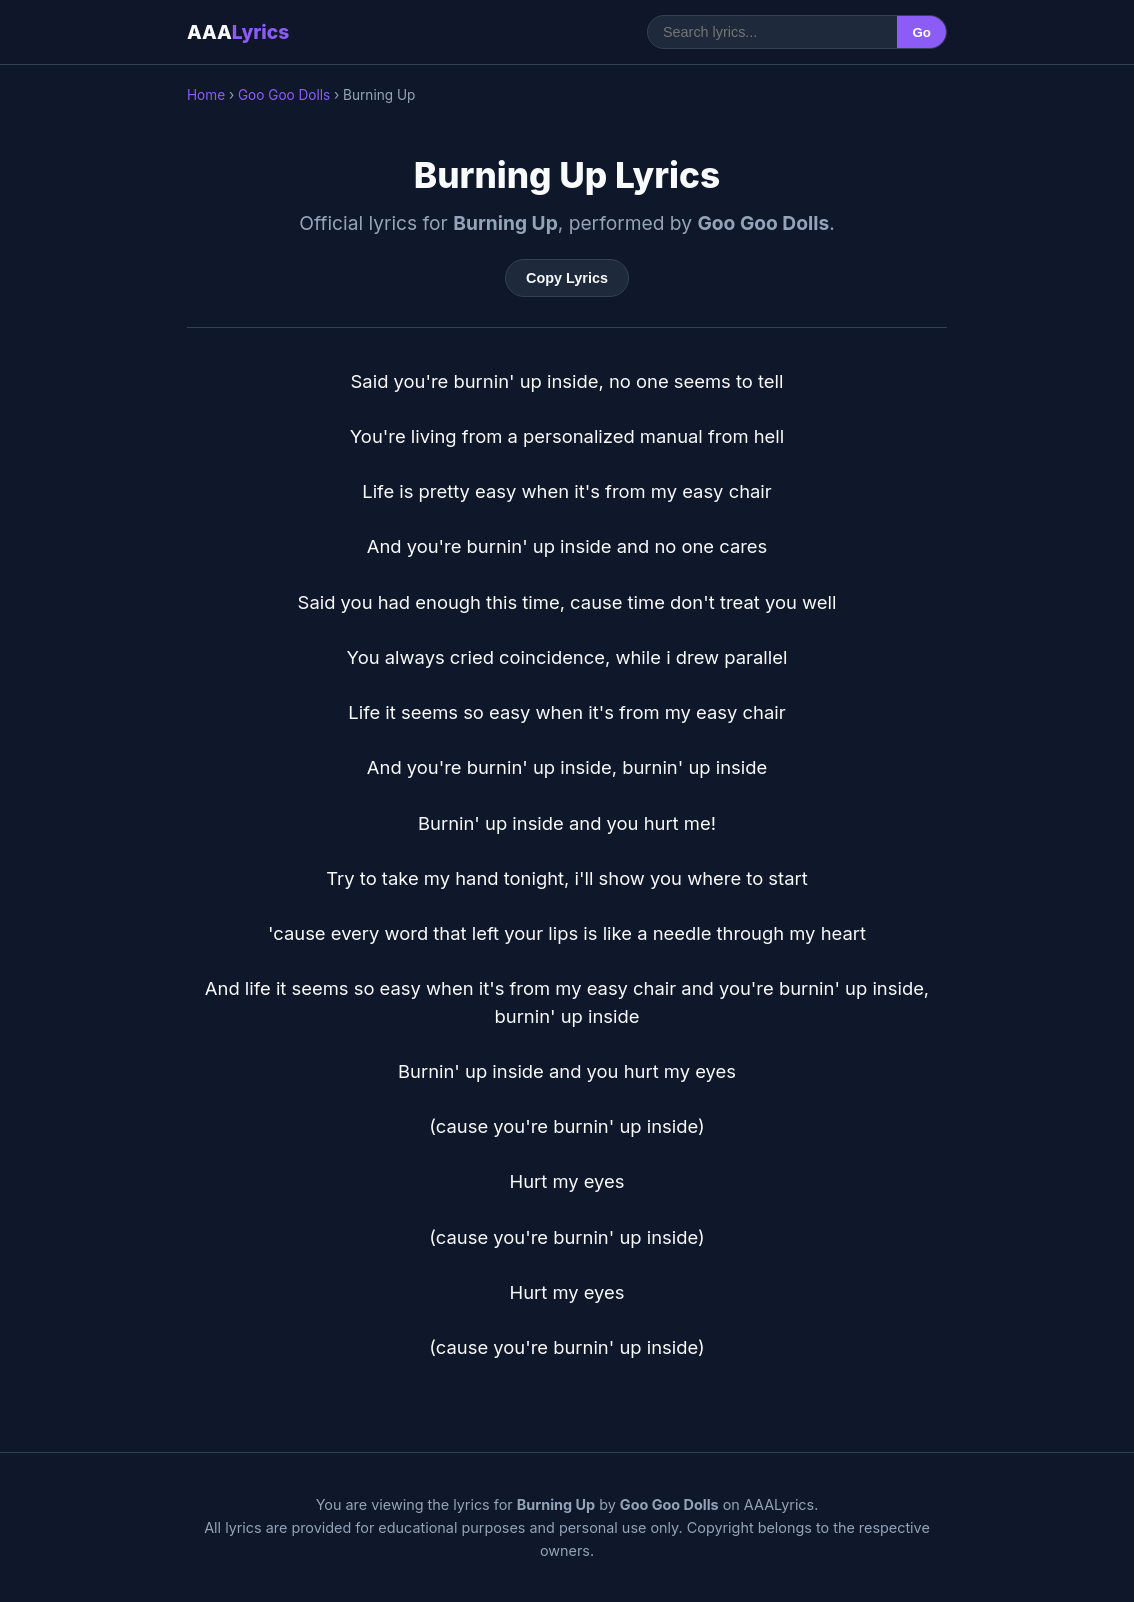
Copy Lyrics (567, 278)
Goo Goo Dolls (284, 95)
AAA (238, 32)
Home (206, 95)
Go (921, 32)
